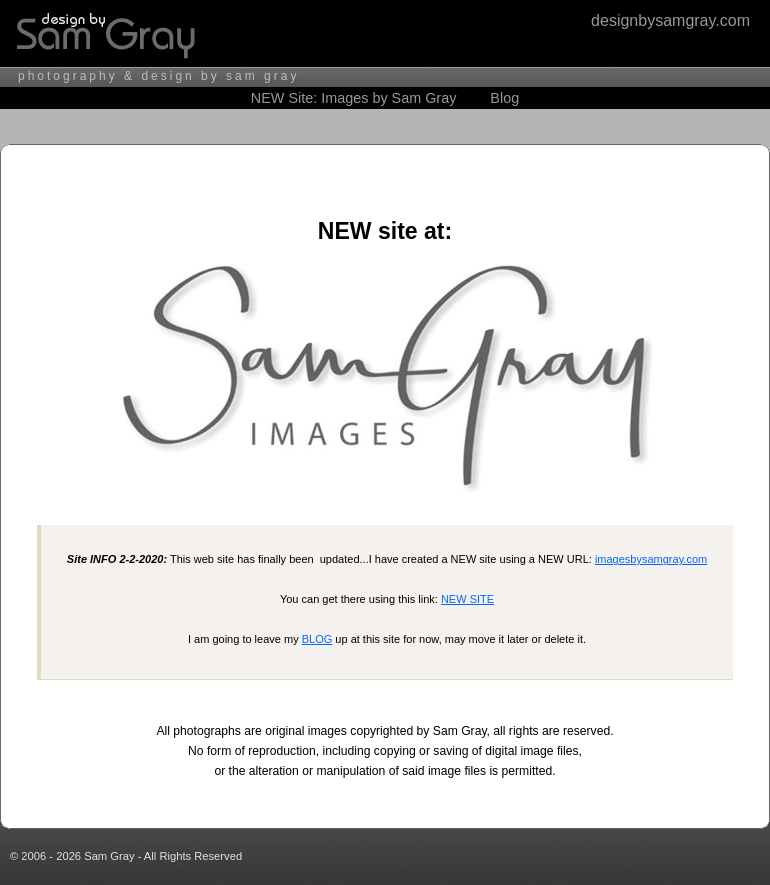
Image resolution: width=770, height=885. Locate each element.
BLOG (317, 639)
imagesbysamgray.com (651, 559)
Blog (504, 98)
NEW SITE (467, 599)
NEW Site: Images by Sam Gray (354, 98)
